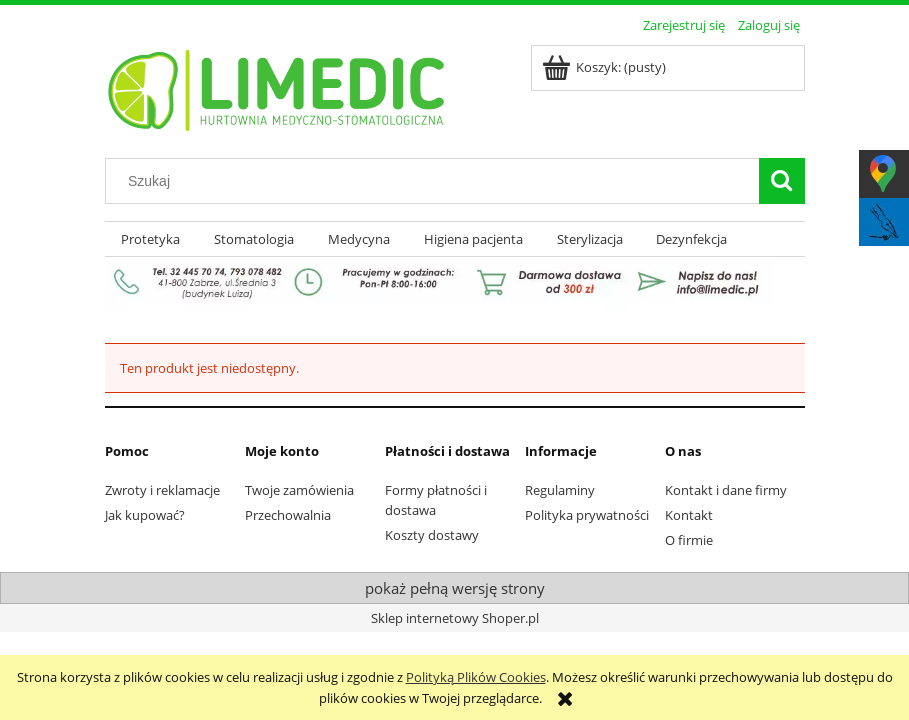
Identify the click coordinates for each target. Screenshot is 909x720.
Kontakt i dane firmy (726, 490)
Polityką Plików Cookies (476, 677)
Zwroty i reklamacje (162, 490)
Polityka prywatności (587, 515)
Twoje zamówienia (299, 490)
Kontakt (689, 515)
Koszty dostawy (432, 535)
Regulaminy (560, 490)
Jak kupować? (145, 515)
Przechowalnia (288, 515)
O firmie (689, 540)
